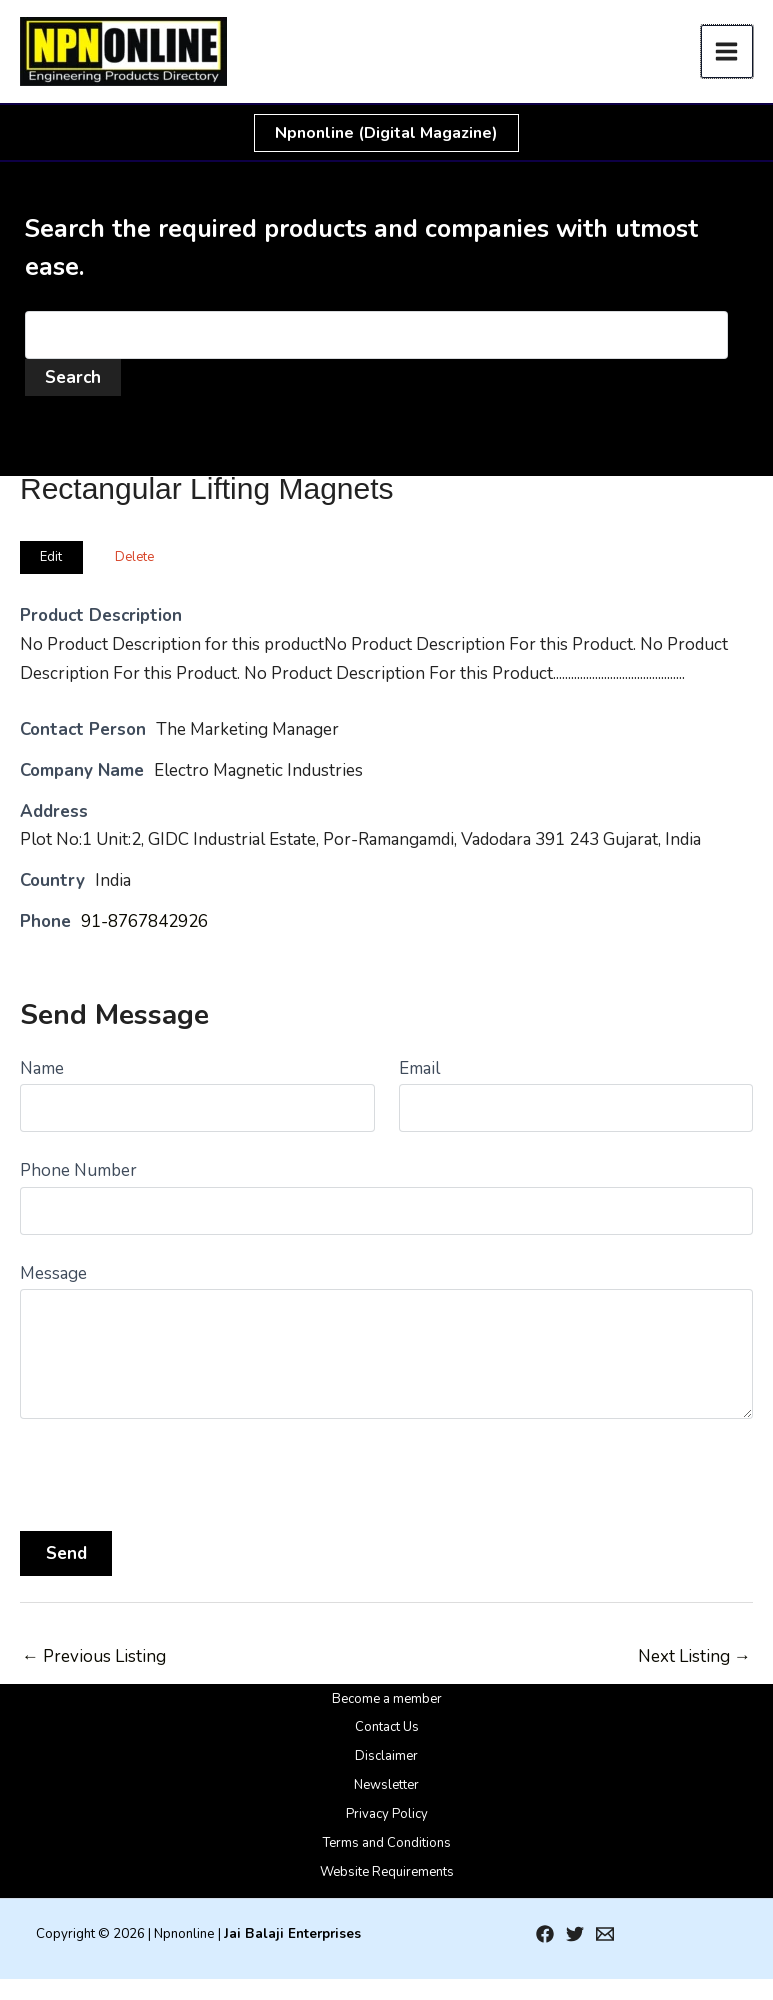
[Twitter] (575, 1934)
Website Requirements (387, 1872)
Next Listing (694, 1656)
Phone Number (78, 1170)
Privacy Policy (387, 1814)
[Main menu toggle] (727, 51)
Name (42, 1068)
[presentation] (172, 1468)
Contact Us (387, 1727)
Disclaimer (386, 1756)
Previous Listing (94, 1656)
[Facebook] (545, 1934)
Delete (134, 557)
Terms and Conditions (387, 1843)
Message (53, 1273)
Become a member (387, 1699)
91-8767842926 (144, 921)
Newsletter (386, 1785)
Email (419, 1068)
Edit (51, 557)
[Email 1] (605, 1934)
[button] (386, 133)
